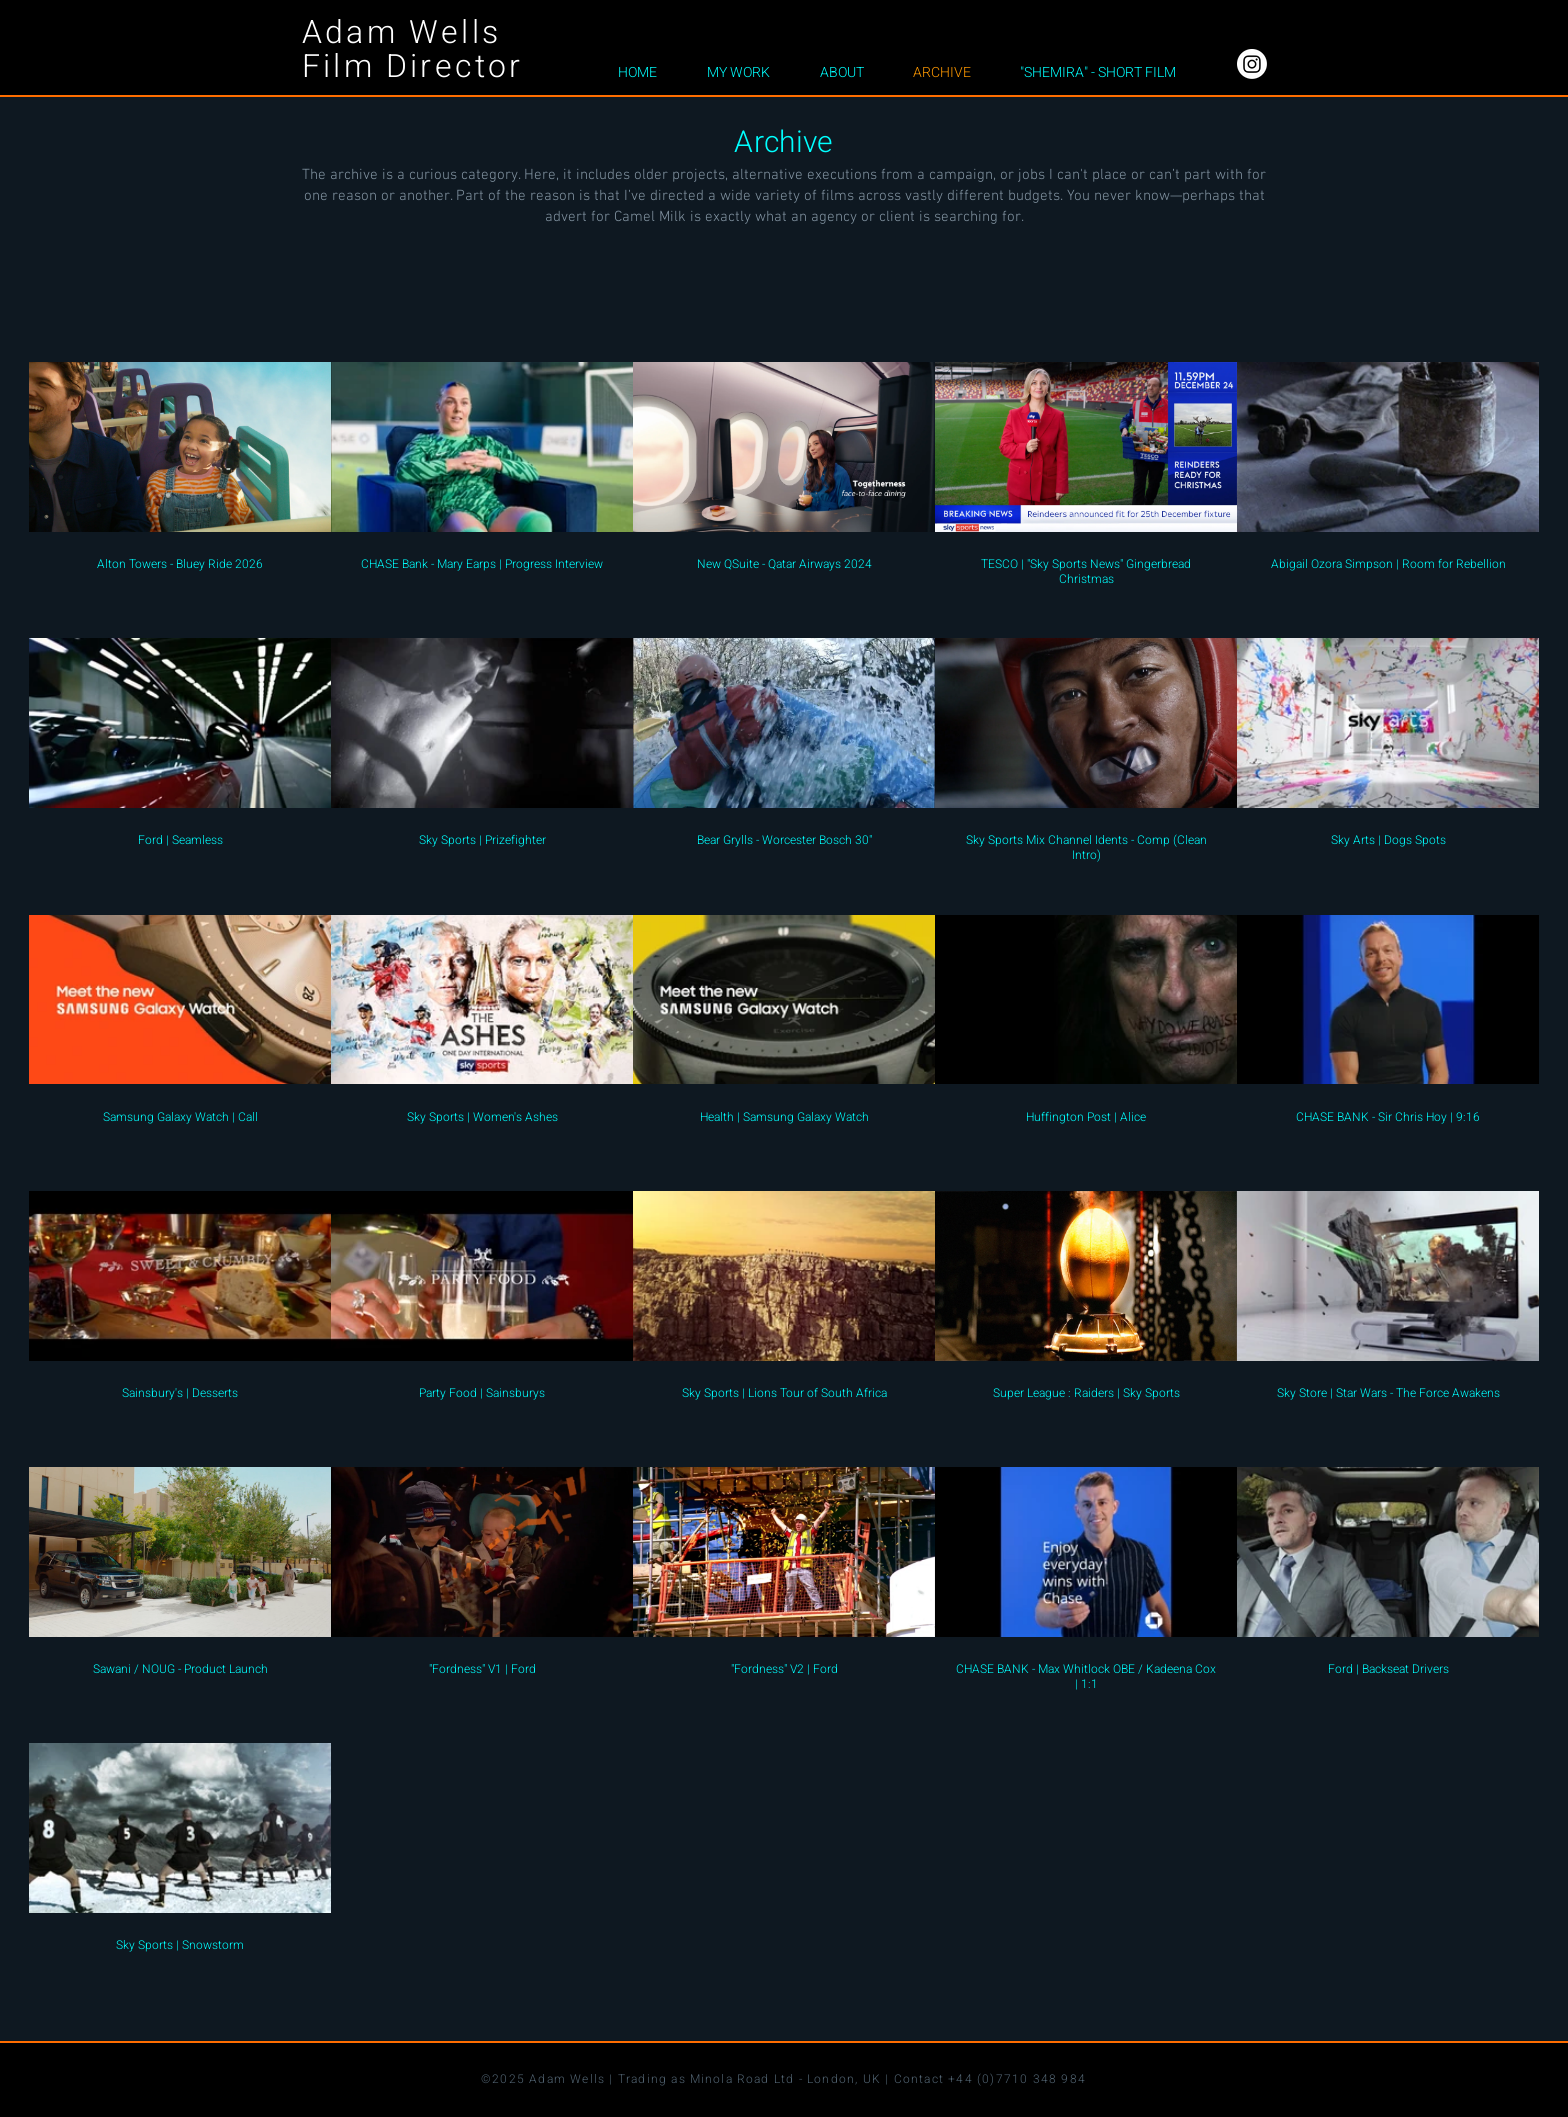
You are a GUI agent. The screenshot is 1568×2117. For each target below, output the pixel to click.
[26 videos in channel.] (784, 1166)
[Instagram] (1252, 64)
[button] (738, 73)
